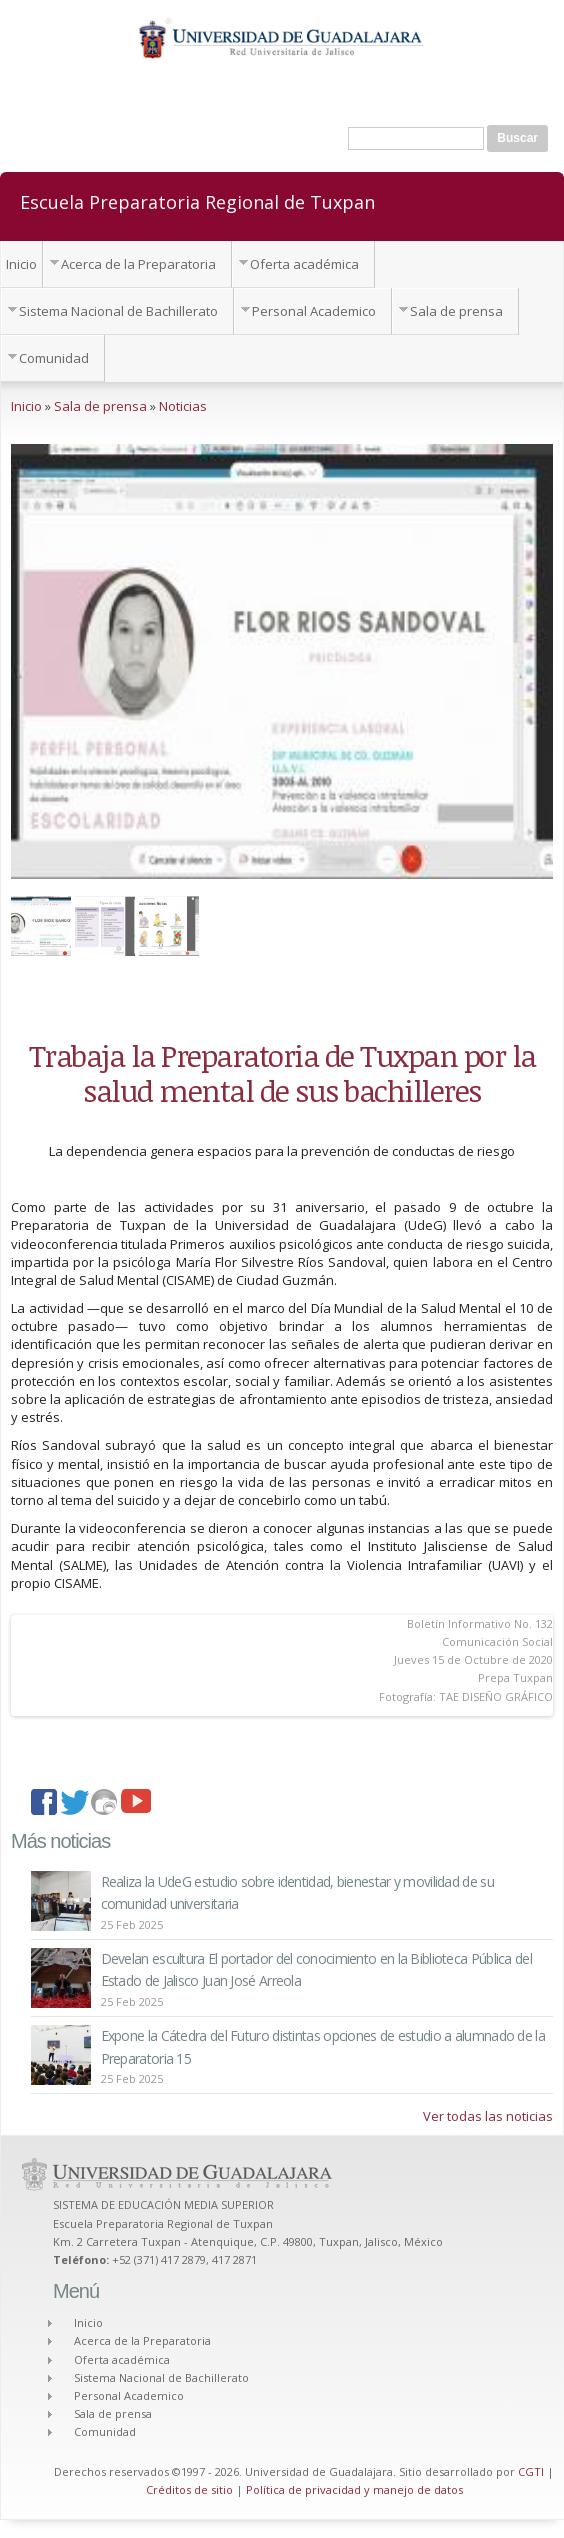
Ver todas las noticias (488, 2116)
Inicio (21, 264)
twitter (76, 1804)
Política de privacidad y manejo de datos (354, 2489)
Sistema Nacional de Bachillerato (118, 311)
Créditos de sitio (189, 2489)
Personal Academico (314, 311)
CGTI (531, 2471)
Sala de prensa (456, 311)
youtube (136, 1804)
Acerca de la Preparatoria (138, 264)
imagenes (106, 1804)
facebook (46, 1804)
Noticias (183, 406)
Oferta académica (304, 264)
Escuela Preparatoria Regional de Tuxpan (197, 201)
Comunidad (54, 358)
